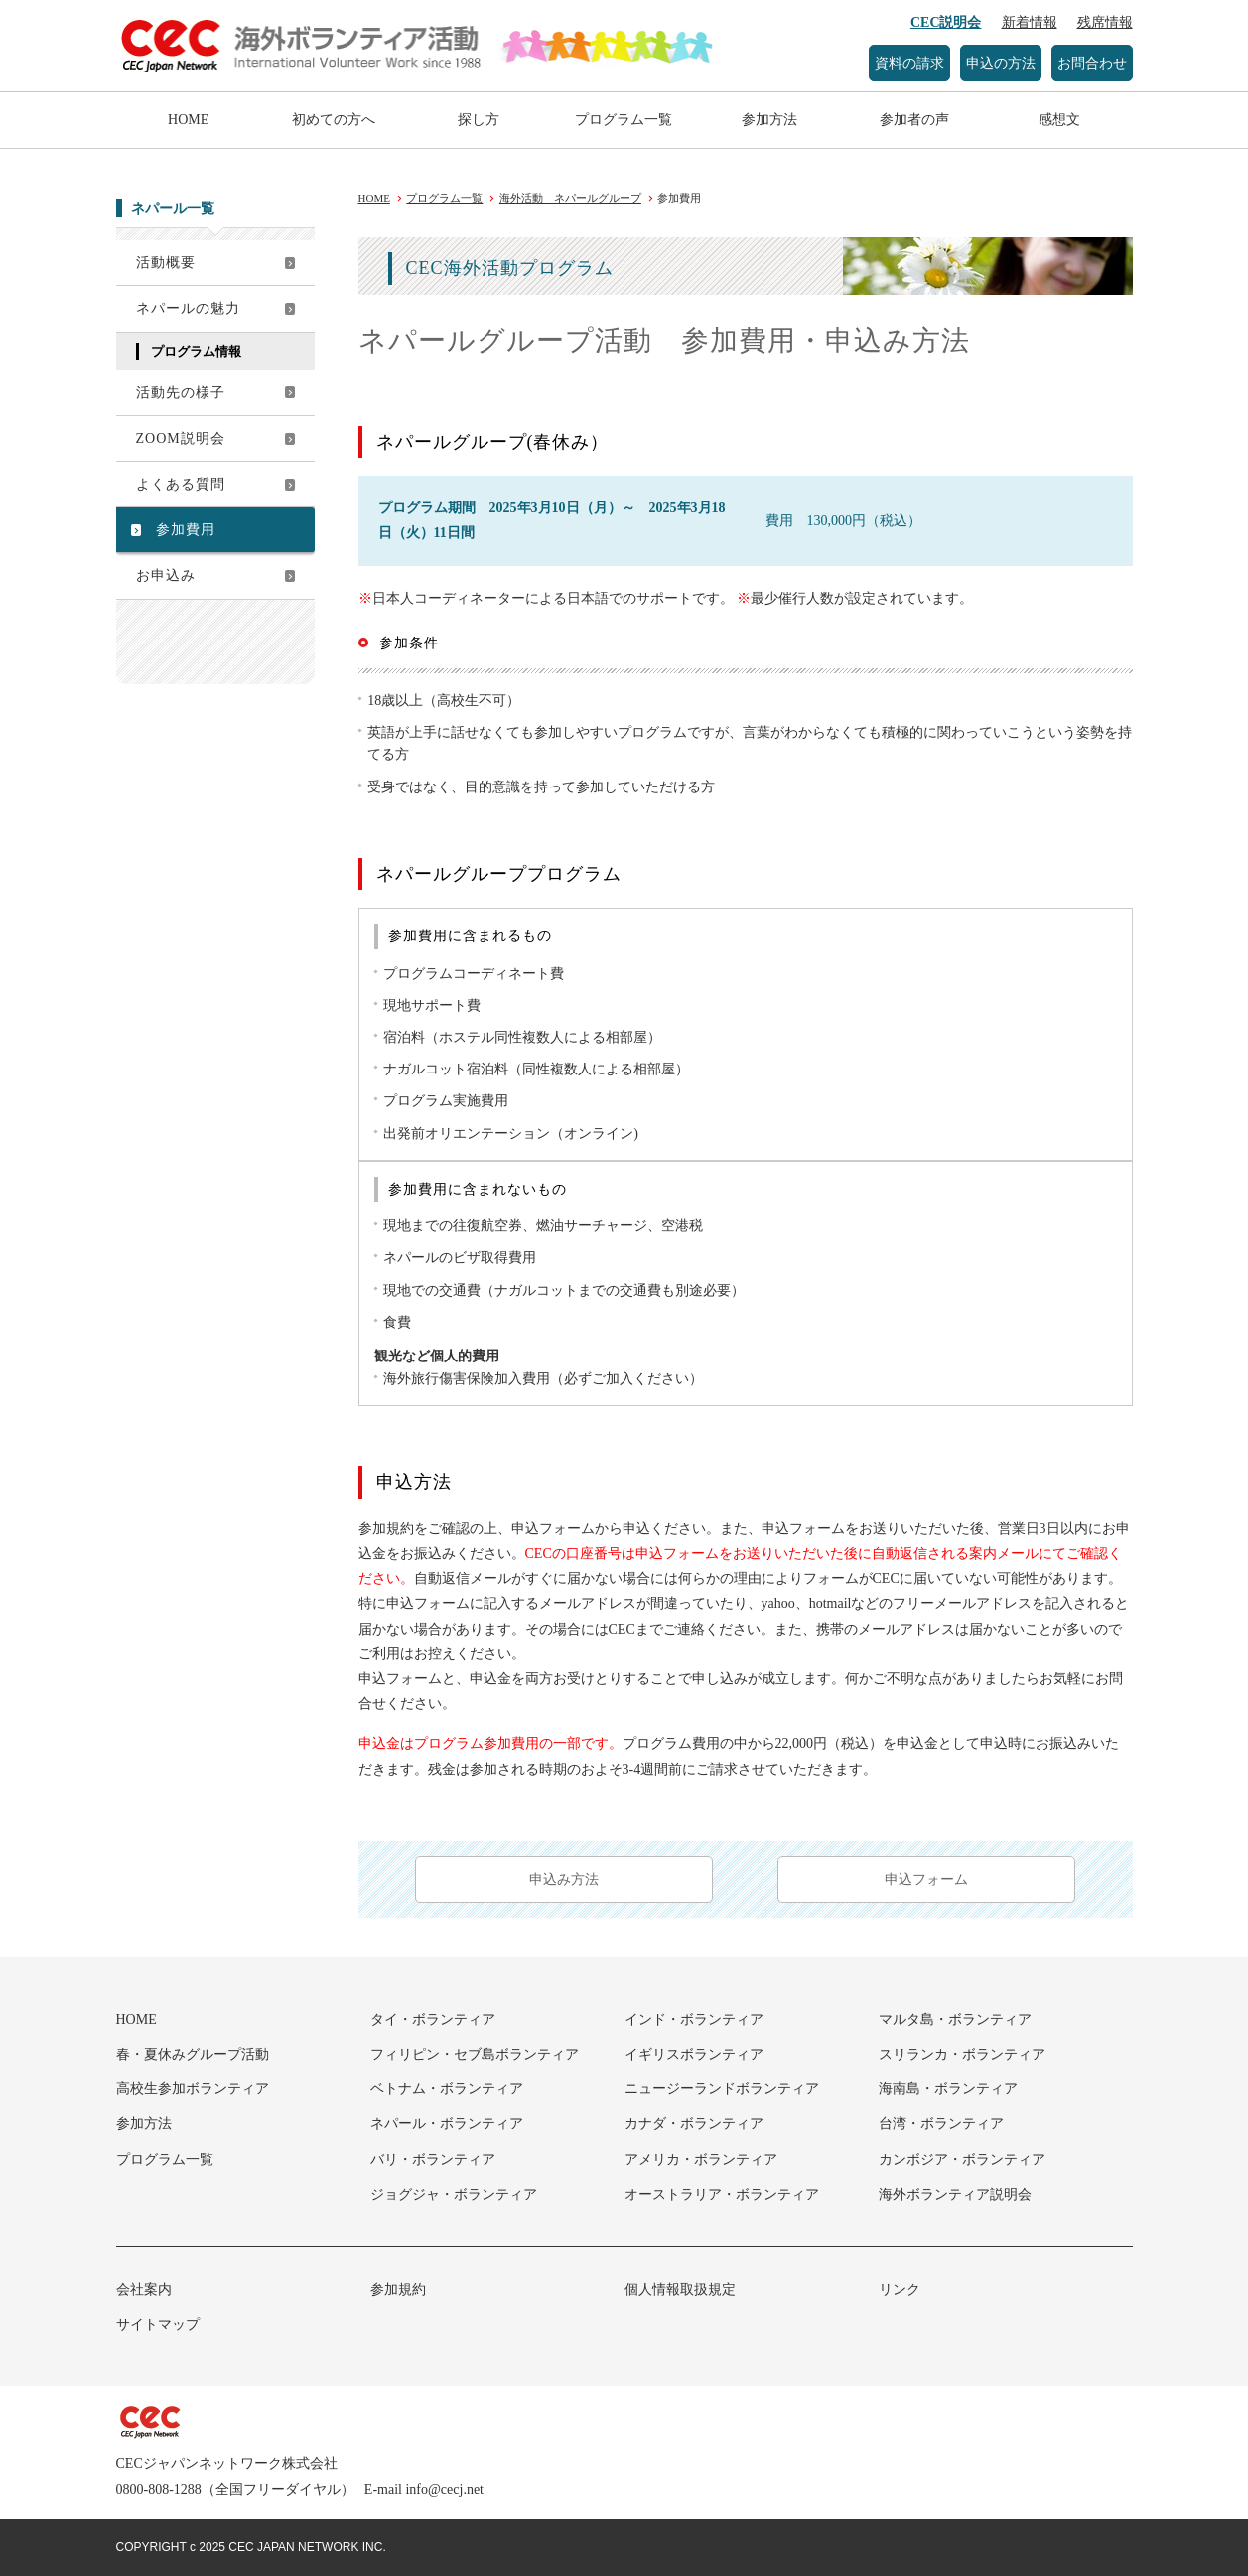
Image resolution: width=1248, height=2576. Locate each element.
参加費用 (185, 529)
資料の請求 (909, 63)
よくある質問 (180, 484)
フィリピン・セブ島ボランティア (474, 2054)
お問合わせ (1092, 63)
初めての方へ (333, 119)
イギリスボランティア (693, 2054)
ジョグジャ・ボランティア (453, 2194)
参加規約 (398, 2289)
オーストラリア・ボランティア (721, 2194)
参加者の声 (914, 119)
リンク (899, 2289)
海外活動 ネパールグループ (570, 198)
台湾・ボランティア (941, 2123)
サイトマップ (158, 2324)
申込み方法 (564, 1879)
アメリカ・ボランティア (700, 2159)
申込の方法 (1001, 63)
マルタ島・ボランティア (955, 2019)
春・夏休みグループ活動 (192, 2054)
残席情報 (1105, 22)
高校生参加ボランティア (192, 2088)
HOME (188, 119)
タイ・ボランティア (432, 2019)
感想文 (1059, 119)
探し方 (478, 119)
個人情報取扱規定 (680, 2289)
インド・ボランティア (693, 2019)
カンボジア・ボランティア (962, 2159)
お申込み (166, 575)
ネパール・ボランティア (446, 2123)
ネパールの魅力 (188, 308)
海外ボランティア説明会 (955, 2194)
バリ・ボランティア (432, 2159)
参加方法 (769, 119)
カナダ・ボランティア (693, 2123)
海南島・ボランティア (948, 2088)
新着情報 (1029, 22)
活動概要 (166, 262)
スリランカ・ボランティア (962, 2054)
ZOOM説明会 (180, 438)
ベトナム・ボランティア (446, 2088)
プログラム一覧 (623, 119)
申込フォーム (926, 1879)
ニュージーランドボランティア (721, 2088)
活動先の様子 (180, 392)
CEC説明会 (946, 22)
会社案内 (144, 2289)
